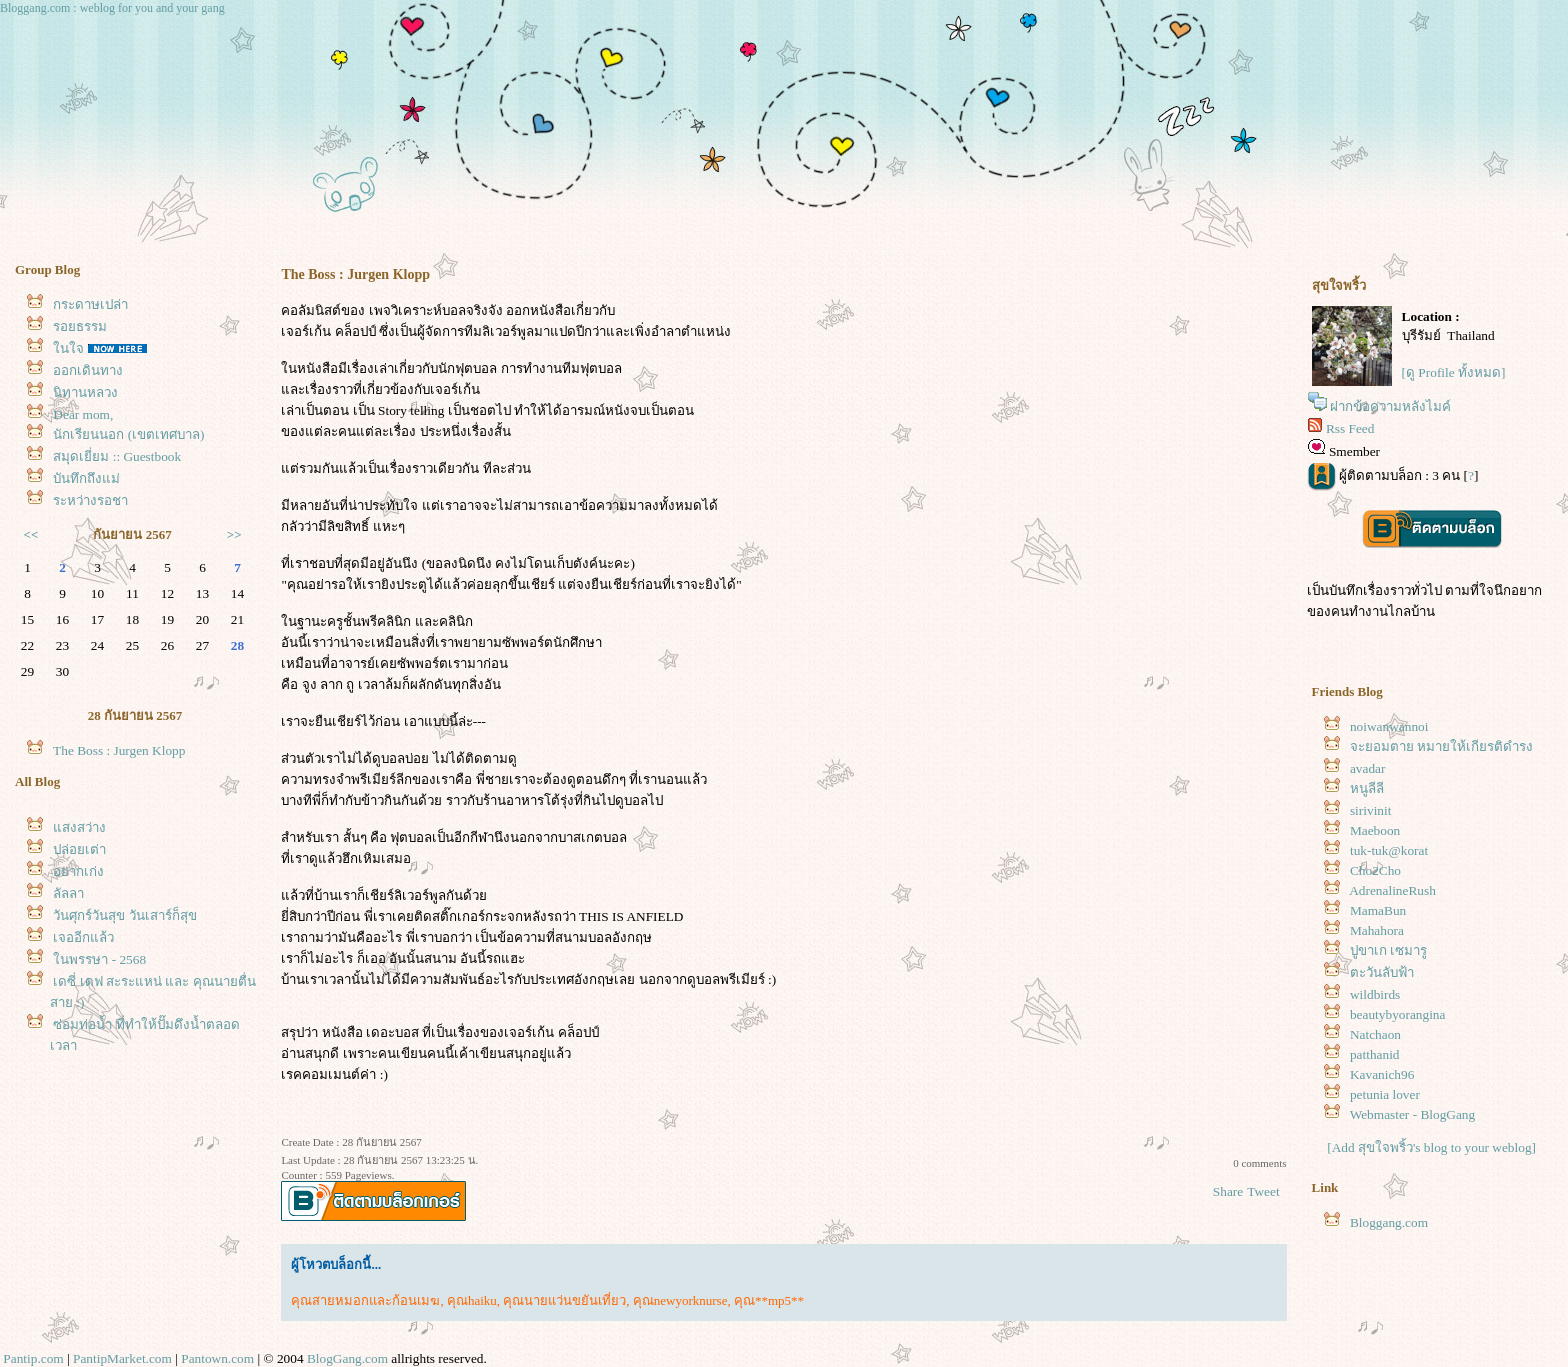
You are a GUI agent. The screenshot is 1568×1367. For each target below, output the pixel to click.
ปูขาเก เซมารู (1388, 950)
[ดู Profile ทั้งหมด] (1454, 372)
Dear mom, (83, 414)
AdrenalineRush (1392, 890)
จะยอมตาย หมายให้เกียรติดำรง (1441, 746)
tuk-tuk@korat (1389, 850)
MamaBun (1378, 910)
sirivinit (1370, 810)
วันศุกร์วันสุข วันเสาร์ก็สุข (124, 915)
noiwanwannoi (1389, 726)
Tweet (1263, 1191)
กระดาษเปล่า (90, 304)
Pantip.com (33, 1358)
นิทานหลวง (85, 392)
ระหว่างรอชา (90, 500)
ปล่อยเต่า (79, 849)
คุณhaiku (472, 1300)
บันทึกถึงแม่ (86, 478)
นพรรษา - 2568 (99, 959)
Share (1228, 1191)
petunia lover (1385, 1094)
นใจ (68, 348)
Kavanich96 (1382, 1074)
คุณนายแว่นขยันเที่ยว (564, 1300)
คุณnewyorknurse (680, 1300)
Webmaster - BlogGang (1413, 1114)
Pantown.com (217, 1358)
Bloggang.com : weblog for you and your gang (112, 8)
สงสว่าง (79, 827)
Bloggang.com (1389, 1222)
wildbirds (1375, 994)
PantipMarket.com (122, 1358)
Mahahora (1377, 930)
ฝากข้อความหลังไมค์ (1390, 406)
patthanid (1375, 1054)
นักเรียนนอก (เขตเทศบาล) (128, 434)
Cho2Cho (1375, 870)
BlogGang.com (347, 1358)
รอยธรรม (80, 326)
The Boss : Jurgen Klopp (119, 750)
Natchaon (1375, 1034)
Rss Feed (1350, 428)
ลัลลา (68, 893)
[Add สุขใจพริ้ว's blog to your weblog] (1431, 1147)
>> (234, 534)
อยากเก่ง (78, 871)
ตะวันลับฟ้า (1382, 972)
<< (31, 534)
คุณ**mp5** (769, 1300)
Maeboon (1375, 830)
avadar (1368, 768)
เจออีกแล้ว (83, 937)
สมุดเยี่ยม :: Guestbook (117, 456)
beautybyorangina (1397, 1014)
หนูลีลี (1367, 788)
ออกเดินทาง (88, 370)
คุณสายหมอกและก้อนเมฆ (365, 1300)
